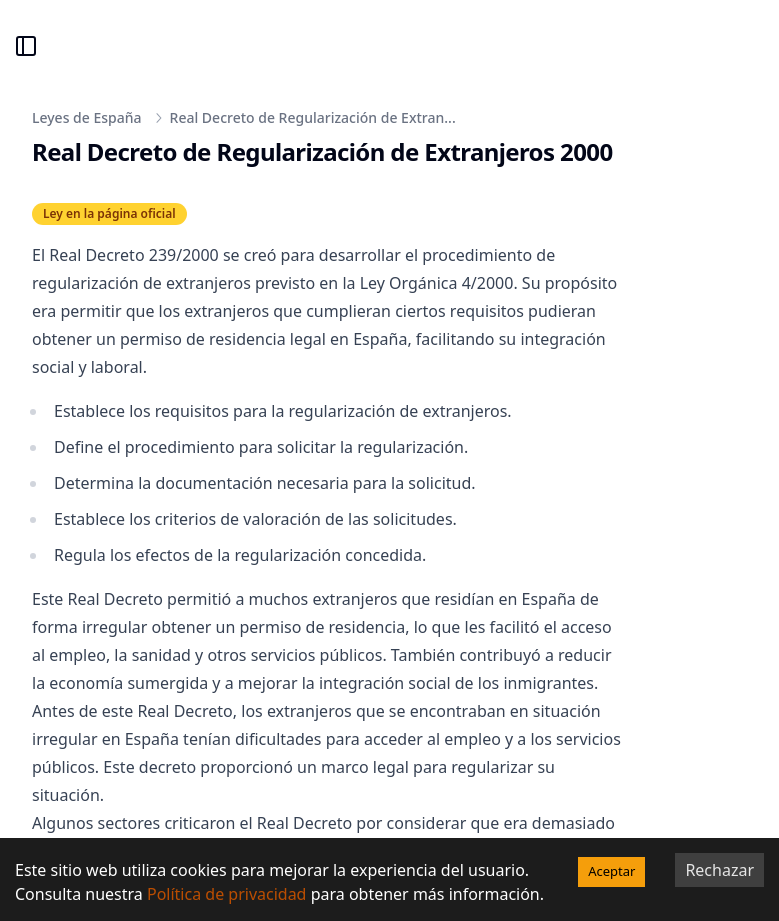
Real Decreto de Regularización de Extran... (313, 117)
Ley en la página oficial (109, 214)
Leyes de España (87, 117)
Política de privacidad (227, 894)
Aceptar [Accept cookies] (611, 871)
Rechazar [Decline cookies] (719, 870)
